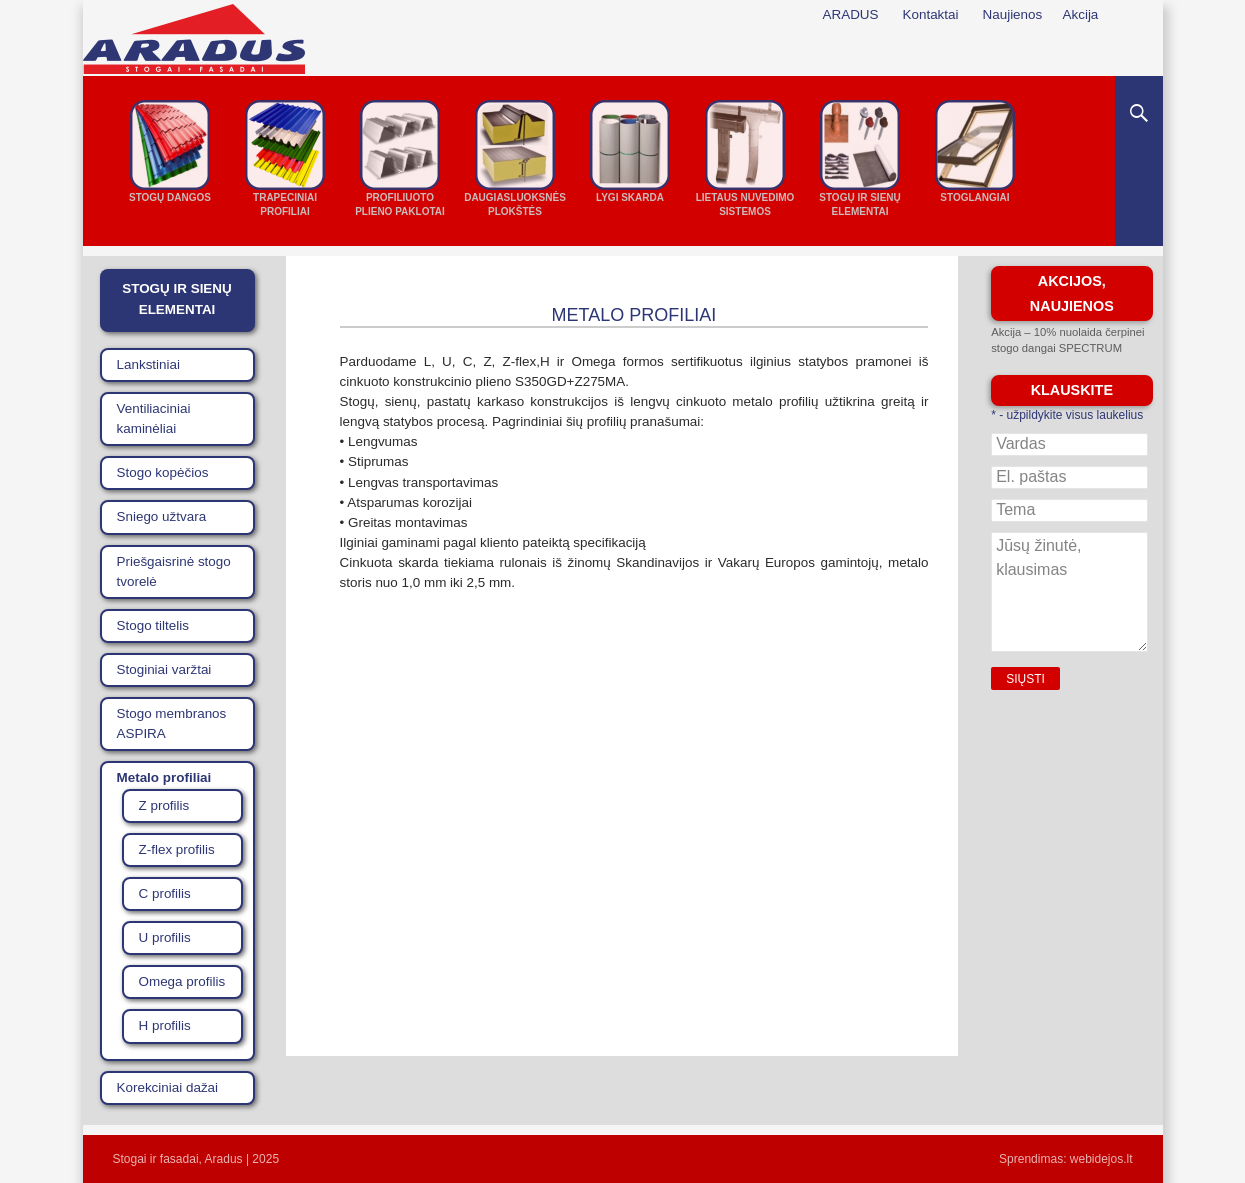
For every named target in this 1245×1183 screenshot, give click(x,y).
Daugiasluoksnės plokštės (515, 204)
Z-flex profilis (177, 849)
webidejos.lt (1101, 1159)
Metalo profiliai (164, 777)
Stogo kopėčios (163, 472)
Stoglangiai (974, 197)
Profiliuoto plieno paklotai (400, 204)
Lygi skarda (630, 197)
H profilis (165, 1025)
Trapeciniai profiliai (285, 204)
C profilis (165, 893)
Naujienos (1013, 14)
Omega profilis (182, 981)
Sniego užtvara (162, 516)
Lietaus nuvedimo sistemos (745, 204)
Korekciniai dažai (168, 1087)
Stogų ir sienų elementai (860, 204)
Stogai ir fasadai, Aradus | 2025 (196, 1159)
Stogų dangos (170, 197)
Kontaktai (931, 14)
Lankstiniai (149, 364)
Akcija (1081, 14)
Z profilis (164, 805)
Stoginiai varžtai (164, 669)
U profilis (165, 937)
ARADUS (851, 14)
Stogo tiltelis (153, 625)
